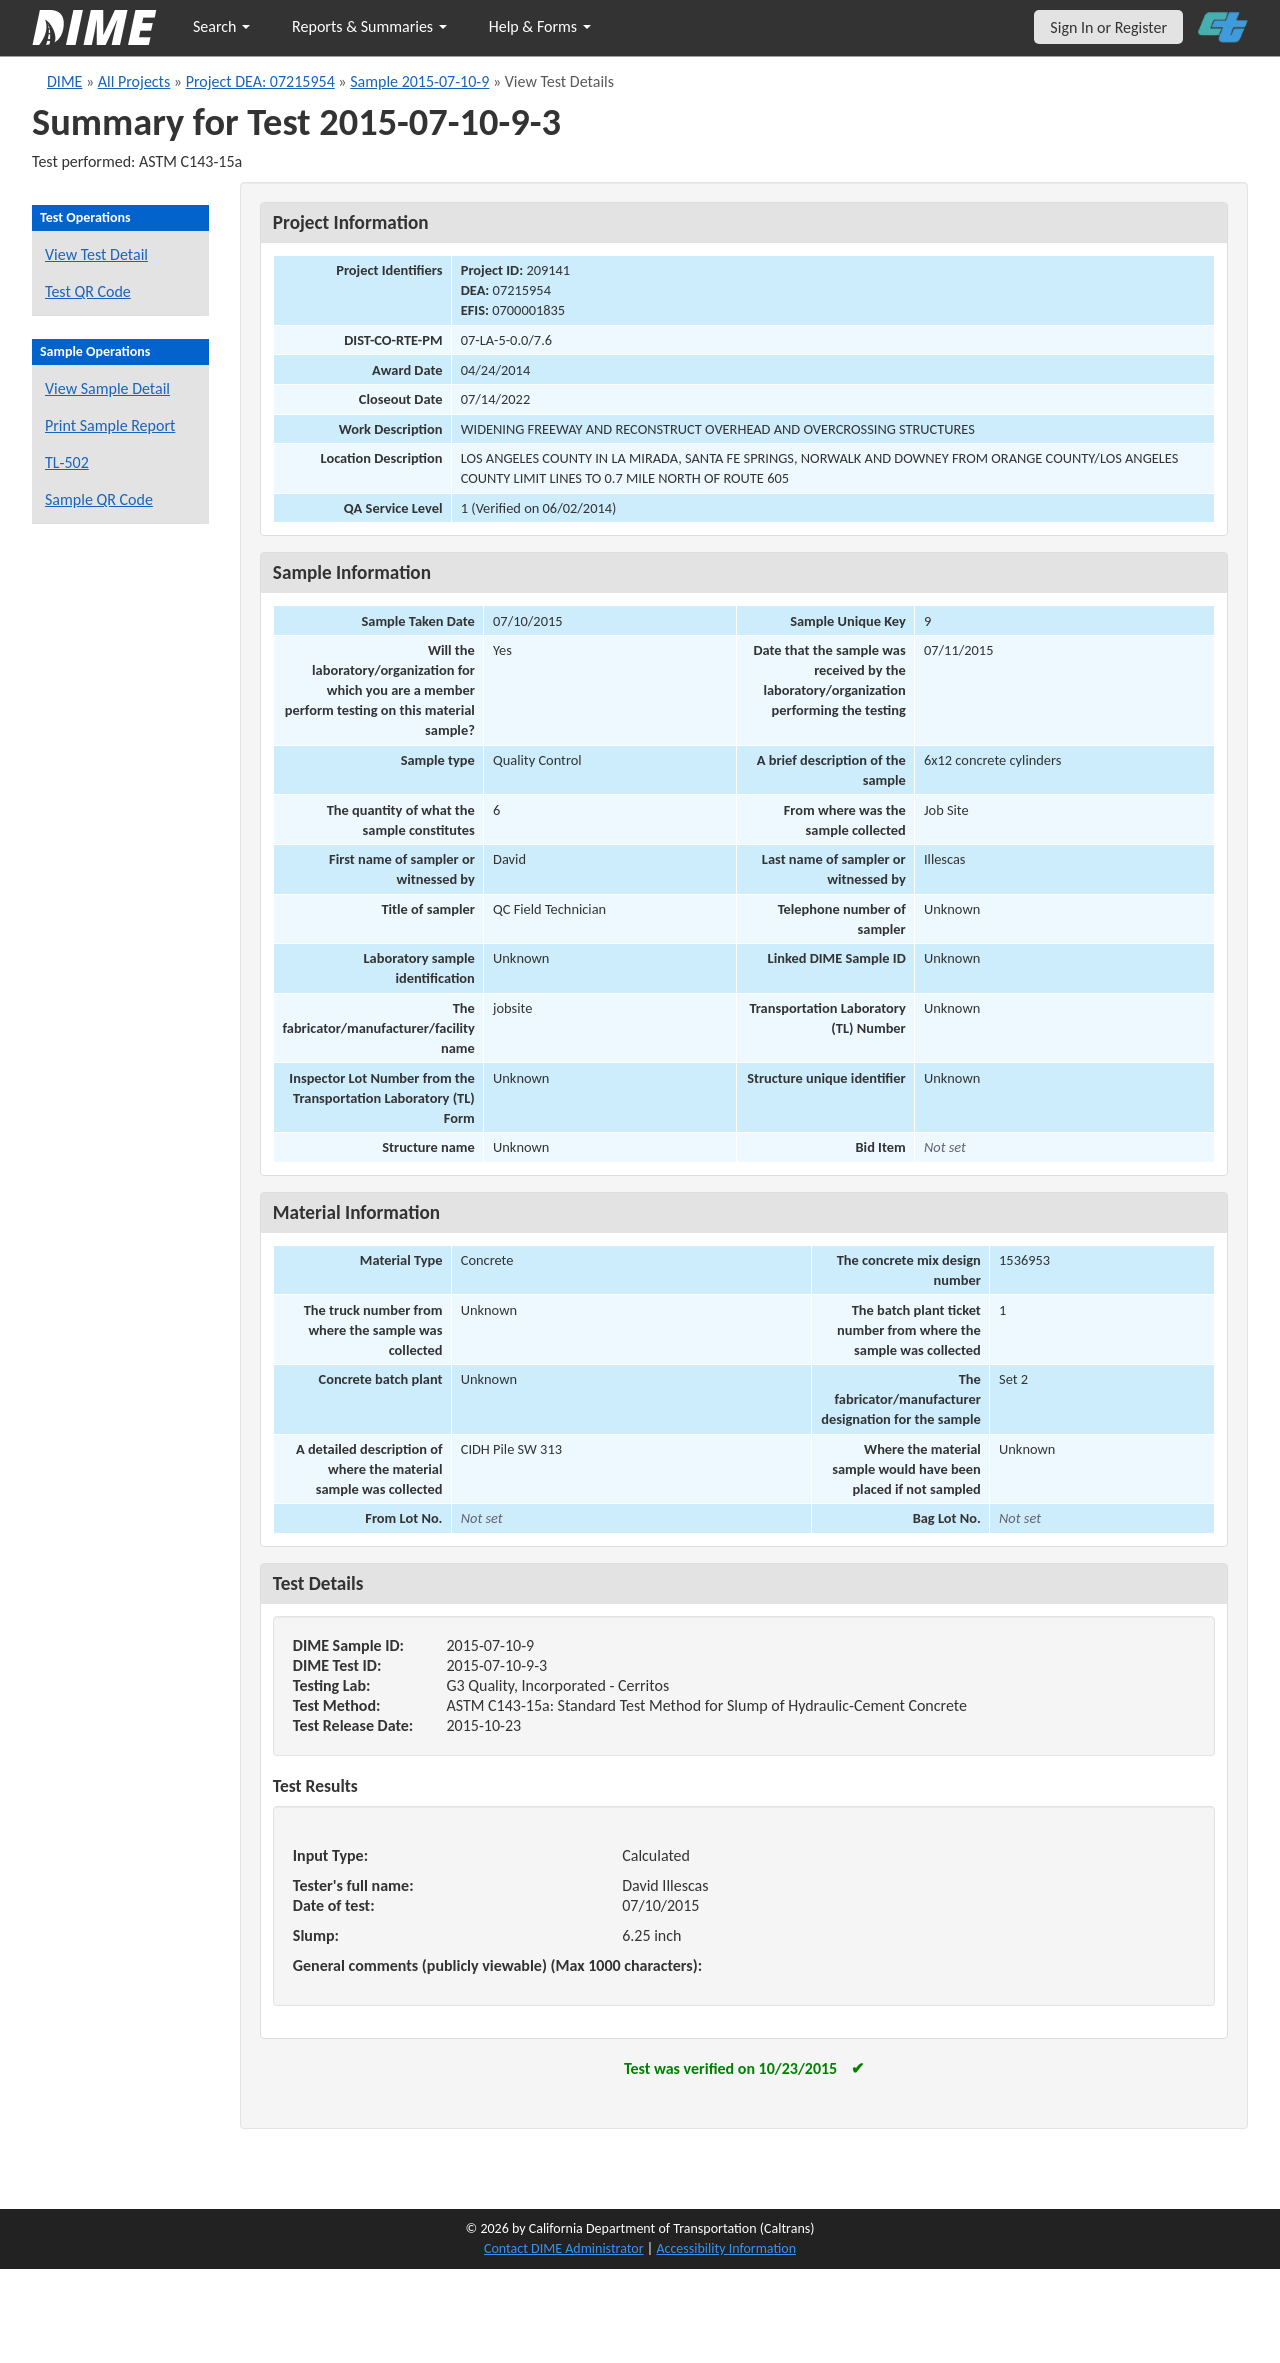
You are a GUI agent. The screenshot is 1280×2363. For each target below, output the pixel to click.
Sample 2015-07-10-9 (419, 81)
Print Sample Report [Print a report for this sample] (110, 425)
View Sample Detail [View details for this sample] (107, 388)
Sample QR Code (99, 499)
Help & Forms (540, 26)
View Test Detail (96, 254)
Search (221, 26)
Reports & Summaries (369, 26)
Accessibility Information (726, 2248)
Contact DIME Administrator (564, 2248)
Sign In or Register (1108, 27)
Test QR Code (88, 291)
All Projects (134, 81)
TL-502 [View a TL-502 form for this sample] (67, 462)
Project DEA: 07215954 (260, 81)
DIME (64, 81)
